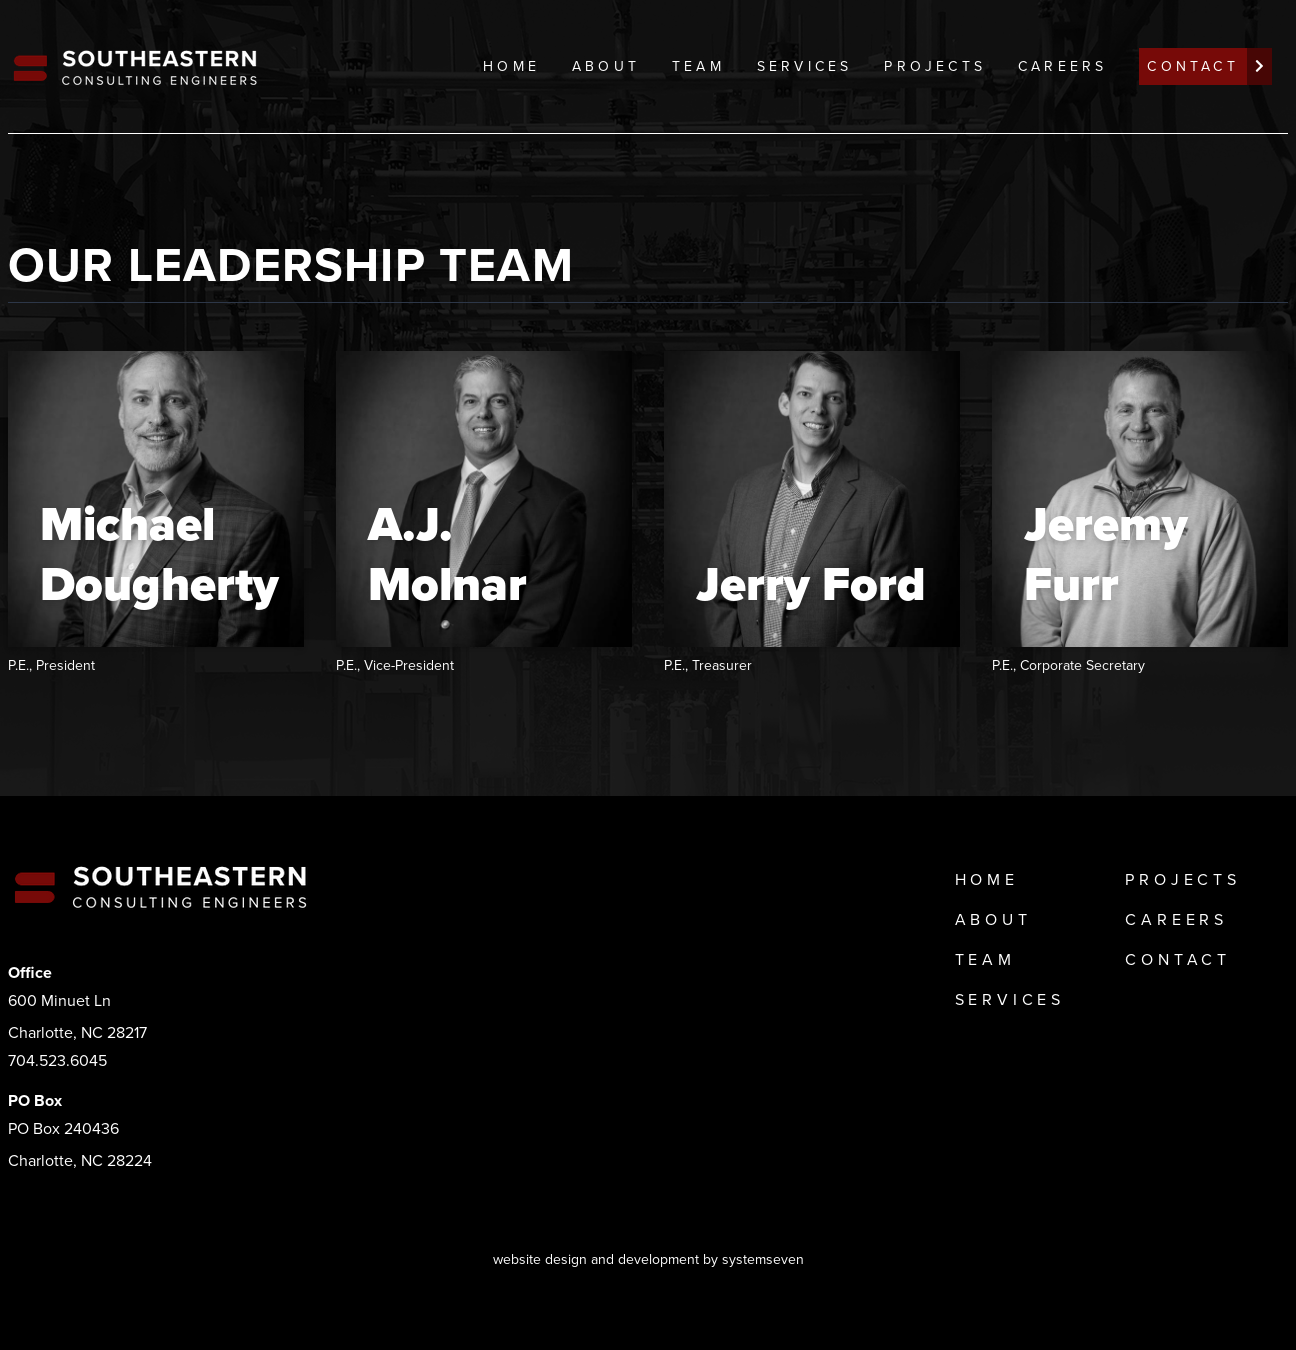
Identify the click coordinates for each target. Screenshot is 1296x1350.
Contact (1178, 960)
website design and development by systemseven (648, 1259)
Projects (935, 66)
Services (805, 66)
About (606, 66)
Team (698, 66)
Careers (1062, 66)
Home (511, 66)
